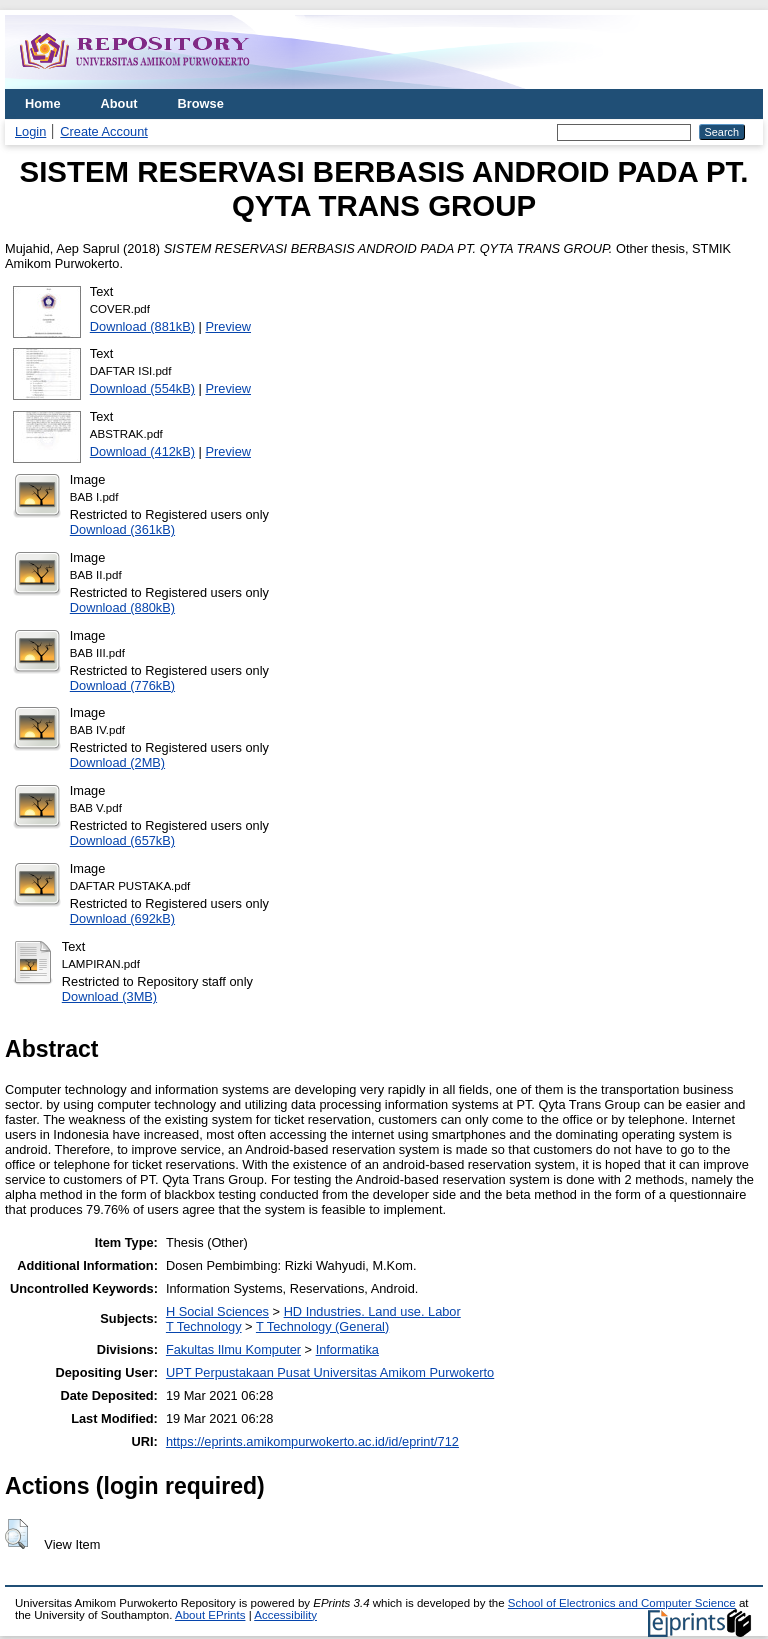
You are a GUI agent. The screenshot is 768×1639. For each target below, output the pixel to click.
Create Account (104, 131)
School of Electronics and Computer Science (622, 1603)
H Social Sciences (217, 1311)
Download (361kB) (122, 529)
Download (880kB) (122, 607)
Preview (229, 326)
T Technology (204, 1326)
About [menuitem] (119, 103)
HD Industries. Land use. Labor (372, 1311)
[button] (16, 1534)
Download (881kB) (142, 326)
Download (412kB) (142, 451)
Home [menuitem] (43, 103)
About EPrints (210, 1615)
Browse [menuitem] (201, 103)
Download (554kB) (142, 388)
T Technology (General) (322, 1326)
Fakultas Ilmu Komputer (233, 1349)
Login (30, 131)
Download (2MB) (117, 762)
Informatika (347, 1349)
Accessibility (285, 1615)
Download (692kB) (122, 918)
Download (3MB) (109, 996)
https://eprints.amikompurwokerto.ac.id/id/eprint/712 (312, 1441)
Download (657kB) (122, 840)
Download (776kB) (122, 685)
